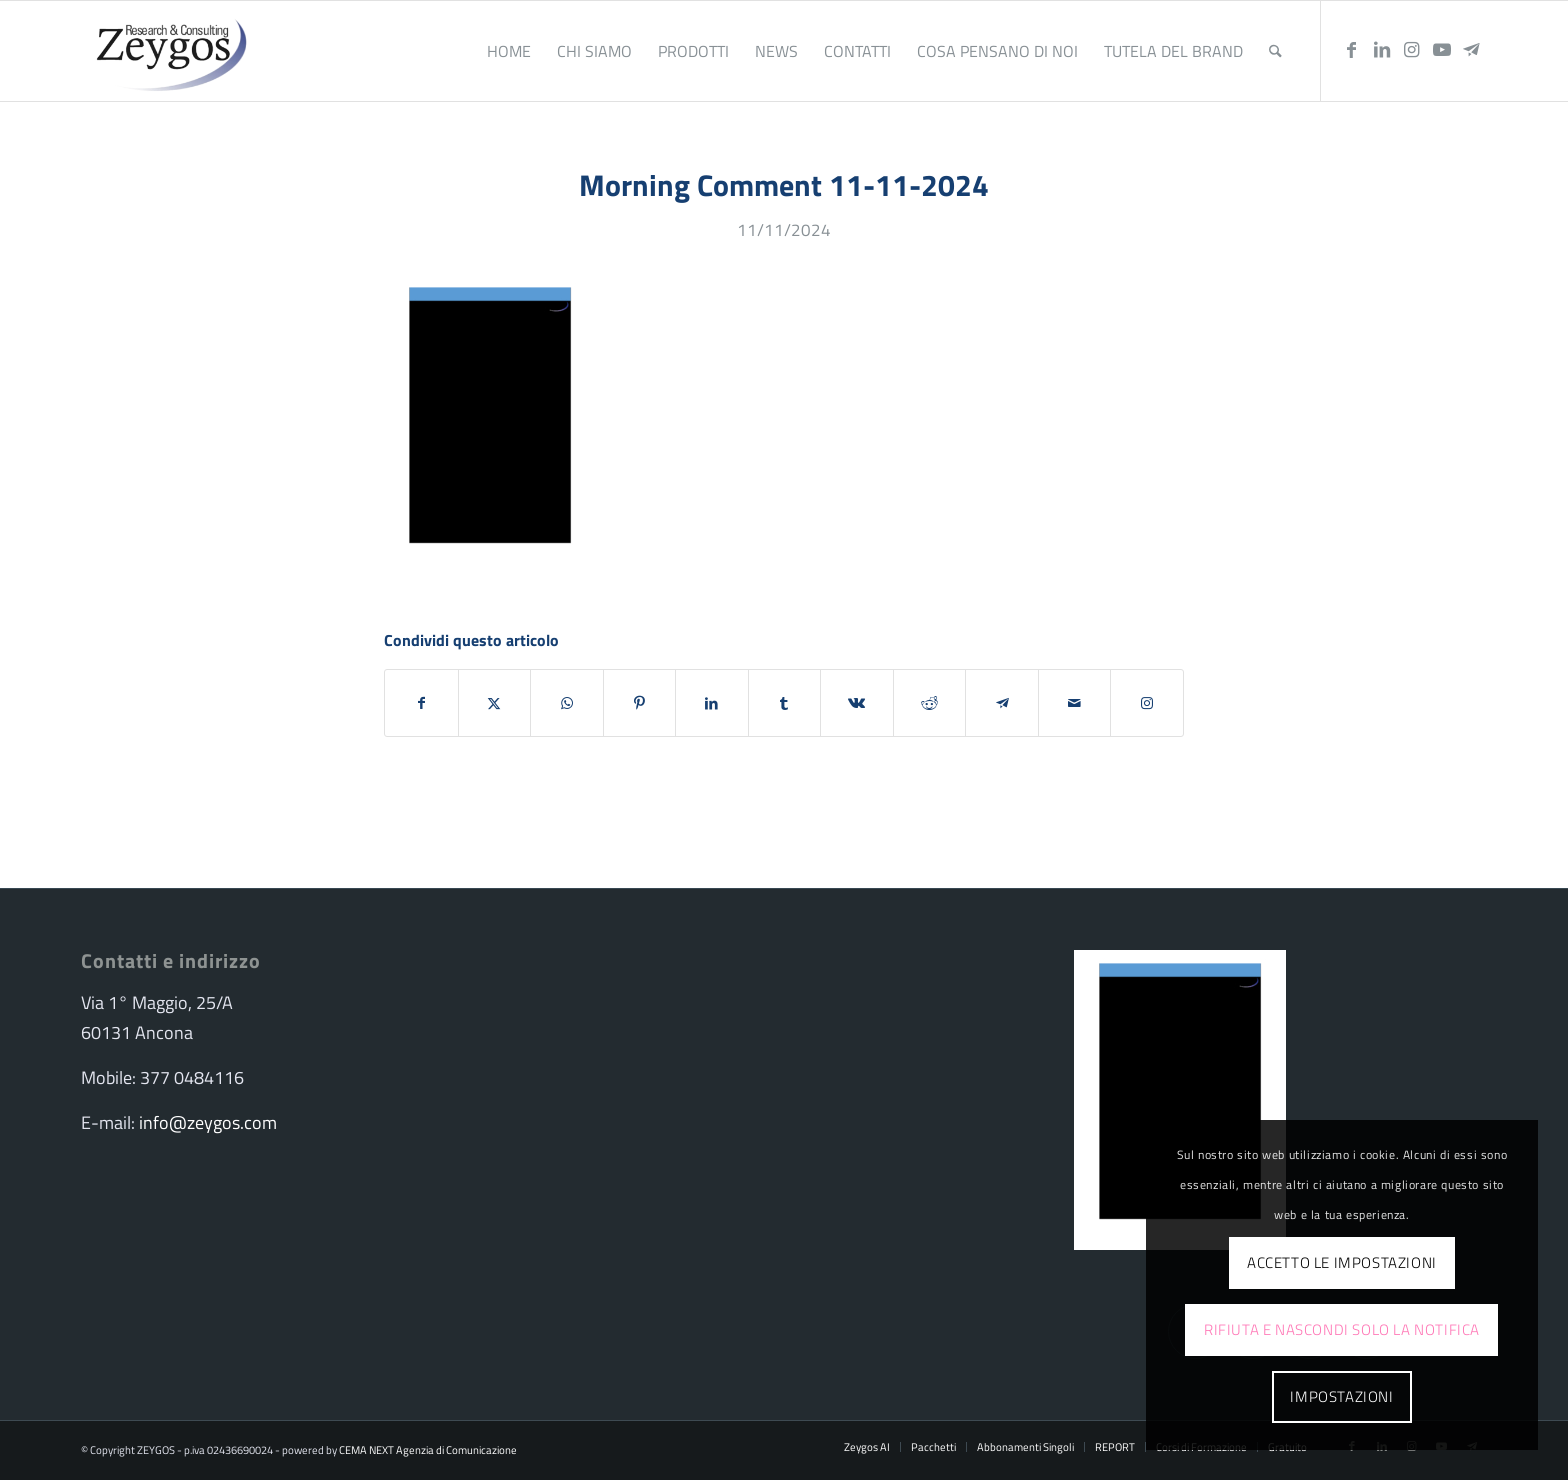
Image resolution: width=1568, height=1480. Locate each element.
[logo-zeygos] (166, 51)
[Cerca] (1275, 51)
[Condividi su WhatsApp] (567, 703)
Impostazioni (1341, 1396)
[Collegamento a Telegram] (1472, 50)
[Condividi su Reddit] (930, 703)
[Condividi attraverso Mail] (1075, 703)
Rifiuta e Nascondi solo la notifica (1342, 1329)
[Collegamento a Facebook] (1352, 50)
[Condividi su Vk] (857, 703)
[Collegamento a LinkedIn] (1382, 50)
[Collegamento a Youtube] (1442, 50)
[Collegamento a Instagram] (1412, 50)
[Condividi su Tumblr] (785, 703)
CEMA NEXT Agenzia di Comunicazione (428, 1450)
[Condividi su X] (495, 703)
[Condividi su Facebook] (421, 703)
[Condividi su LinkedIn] (712, 703)
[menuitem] (509, 51)
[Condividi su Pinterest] (640, 703)
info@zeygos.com (208, 1122)
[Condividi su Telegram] (1002, 703)
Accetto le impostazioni (1342, 1262)
